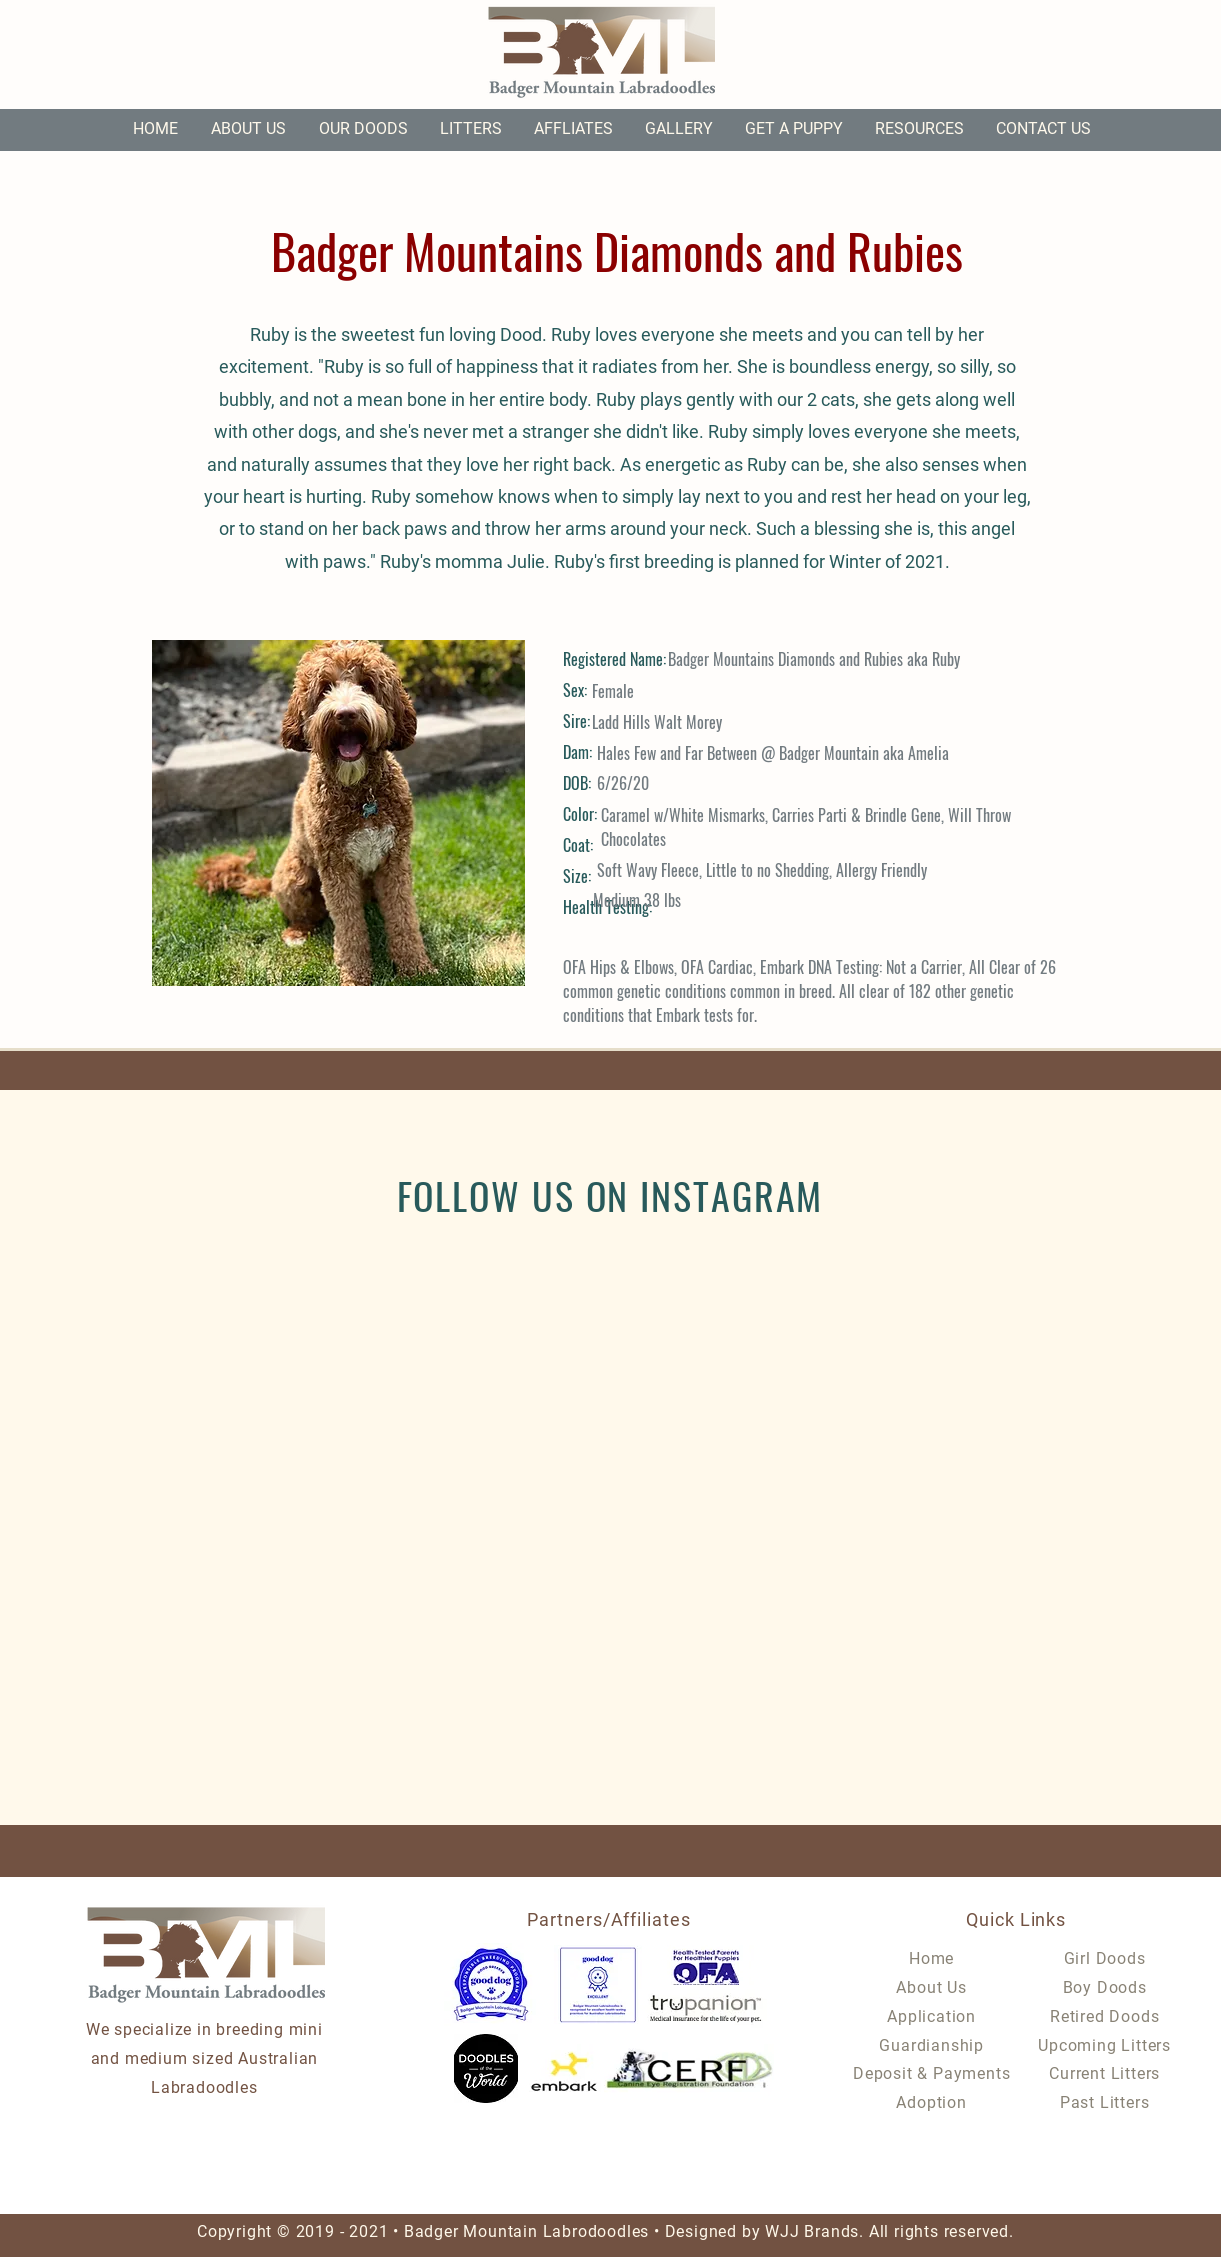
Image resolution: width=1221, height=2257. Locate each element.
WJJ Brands (812, 2231)
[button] (363, 129)
